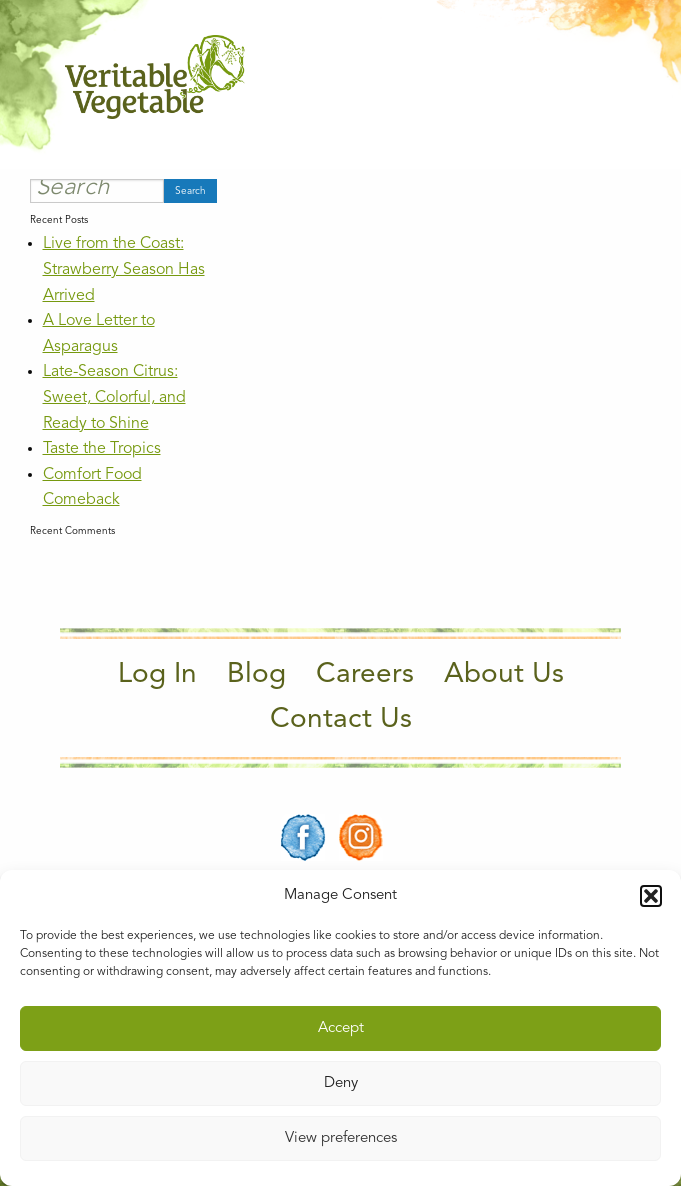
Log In (157, 675)
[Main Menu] (604, 77)
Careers (365, 675)
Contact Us (341, 720)
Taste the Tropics (102, 449)
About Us (504, 675)
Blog (256, 675)
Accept (341, 1028)
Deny (341, 1083)
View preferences (341, 1138)
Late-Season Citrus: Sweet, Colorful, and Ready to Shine (114, 397)
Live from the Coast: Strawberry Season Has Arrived (124, 269)
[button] (651, 896)
